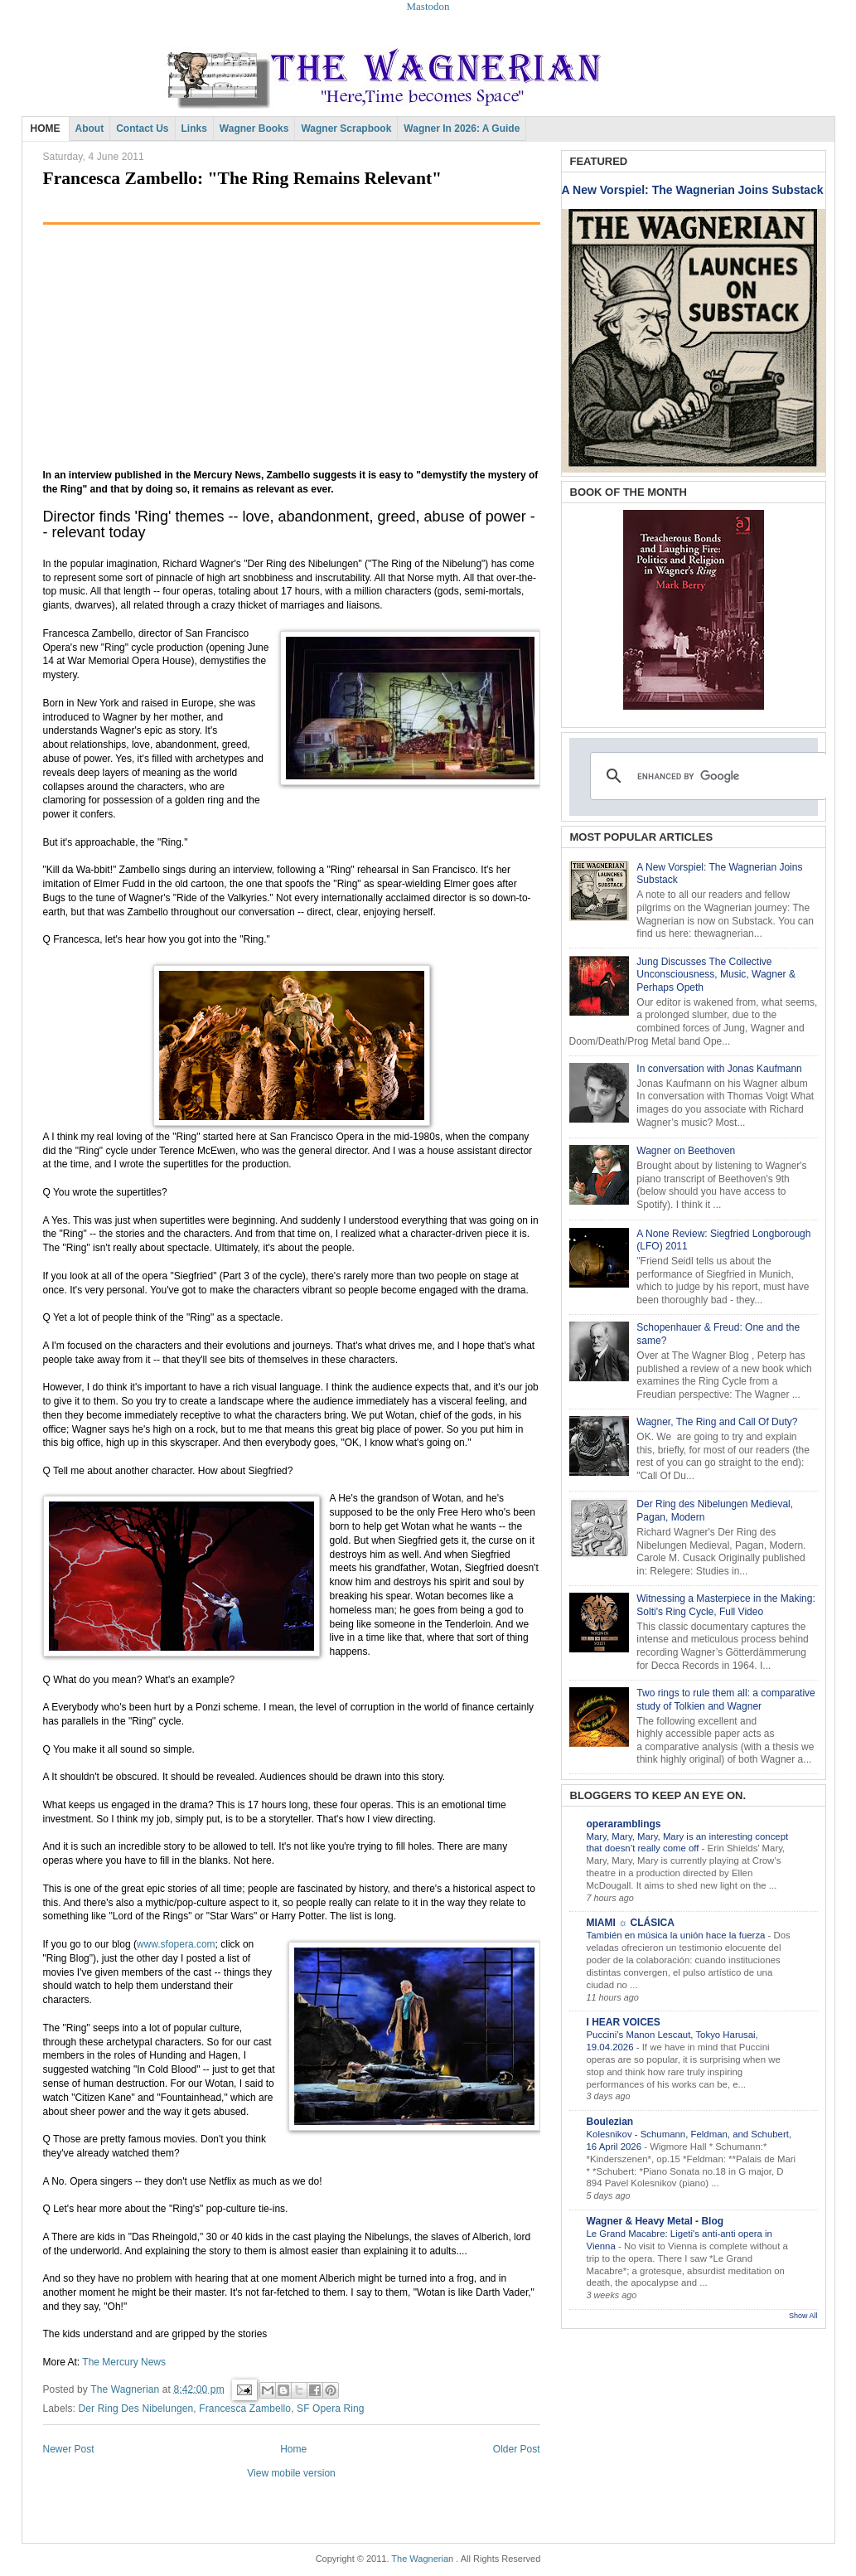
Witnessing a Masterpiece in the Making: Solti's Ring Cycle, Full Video (725, 1605)
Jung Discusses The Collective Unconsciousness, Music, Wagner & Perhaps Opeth (716, 974)
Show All (803, 2316)
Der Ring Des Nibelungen (136, 2408)
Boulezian (610, 2121)
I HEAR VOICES (623, 2022)
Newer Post (68, 2449)
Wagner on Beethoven (685, 1151)
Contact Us (142, 128)
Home (293, 2449)
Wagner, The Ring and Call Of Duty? (716, 1422)
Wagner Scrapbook (346, 128)
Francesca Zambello (245, 2408)
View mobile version (291, 2473)
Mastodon (428, 6)
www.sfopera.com (176, 1944)
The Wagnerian (422, 2559)
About (89, 128)
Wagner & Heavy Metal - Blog (655, 2221)
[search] (706, 776)
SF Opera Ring (331, 2408)
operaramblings (624, 1824)
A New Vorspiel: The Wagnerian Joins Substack (693, 189)
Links (194, 128)
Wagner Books (254, 128)
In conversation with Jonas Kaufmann (718, 1069)
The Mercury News (124, 2362)
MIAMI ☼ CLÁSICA (631, 1922)
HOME (45, 128)
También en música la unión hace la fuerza (677, 1935)
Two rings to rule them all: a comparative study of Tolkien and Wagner (725, 1699)
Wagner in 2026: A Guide (462, 128)
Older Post (516, 2449)
